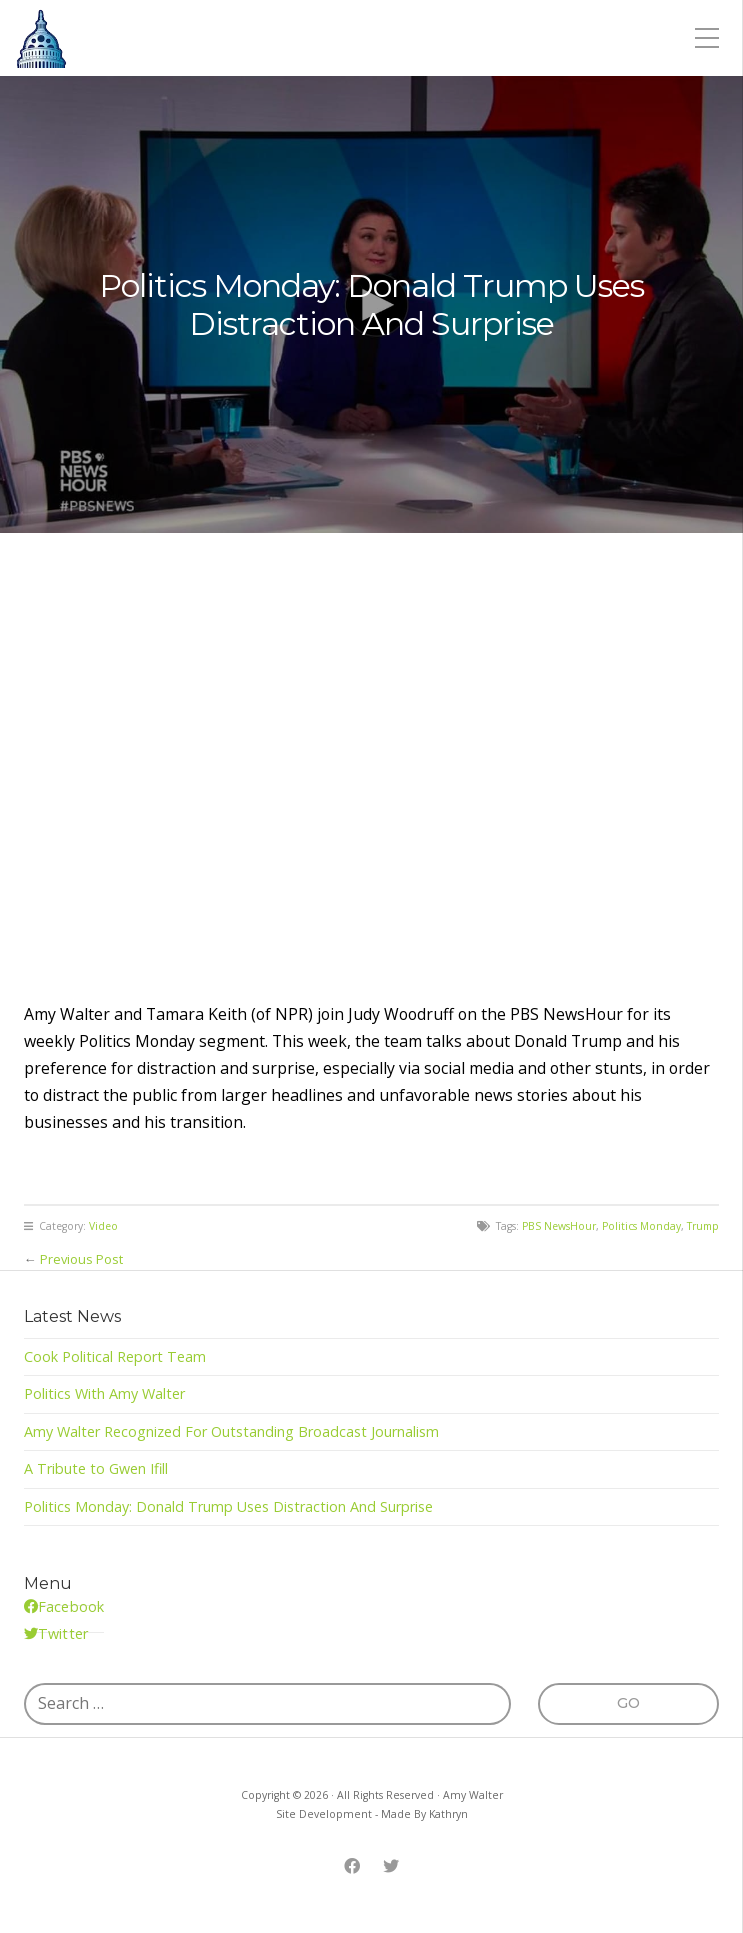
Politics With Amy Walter (104, 1393)
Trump (703, 1226)
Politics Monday (641, 1226)
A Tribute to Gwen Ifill (96, 1468)
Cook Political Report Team (115, 1356)
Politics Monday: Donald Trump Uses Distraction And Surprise (228, 1506)
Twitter (63, 1633)
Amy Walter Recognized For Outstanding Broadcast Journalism (231, 1431)
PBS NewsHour (559, 1226)
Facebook (71, 1606)
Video (103, 1226)
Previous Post (81, 1259)
